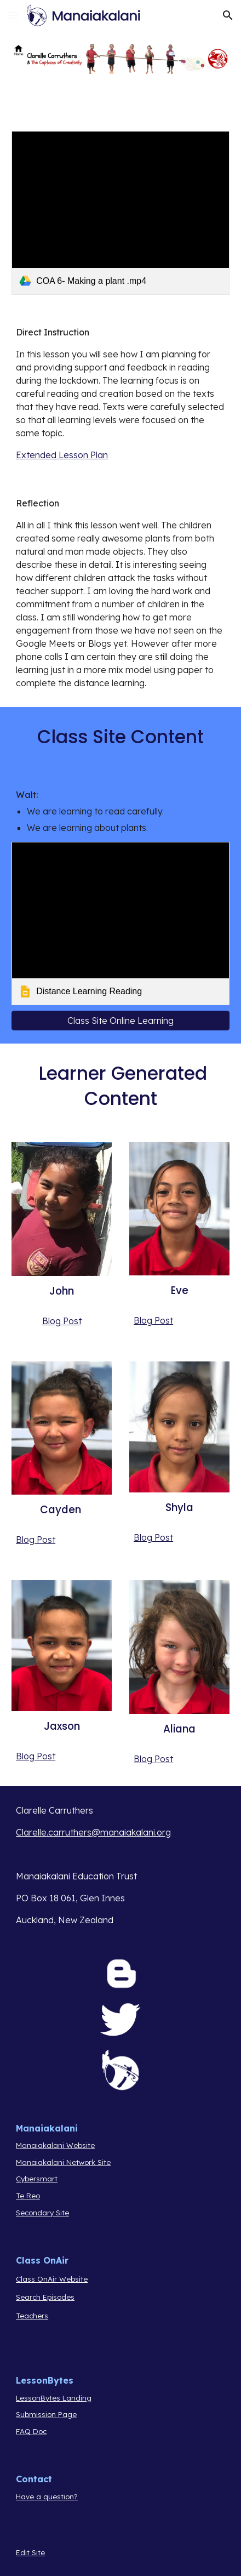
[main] (120, 393)
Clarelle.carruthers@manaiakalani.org (93, 1832)
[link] (120, 212)
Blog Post (62, 1320)
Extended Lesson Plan (62, 454)
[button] (13, 15)
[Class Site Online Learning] (120, 1020)
